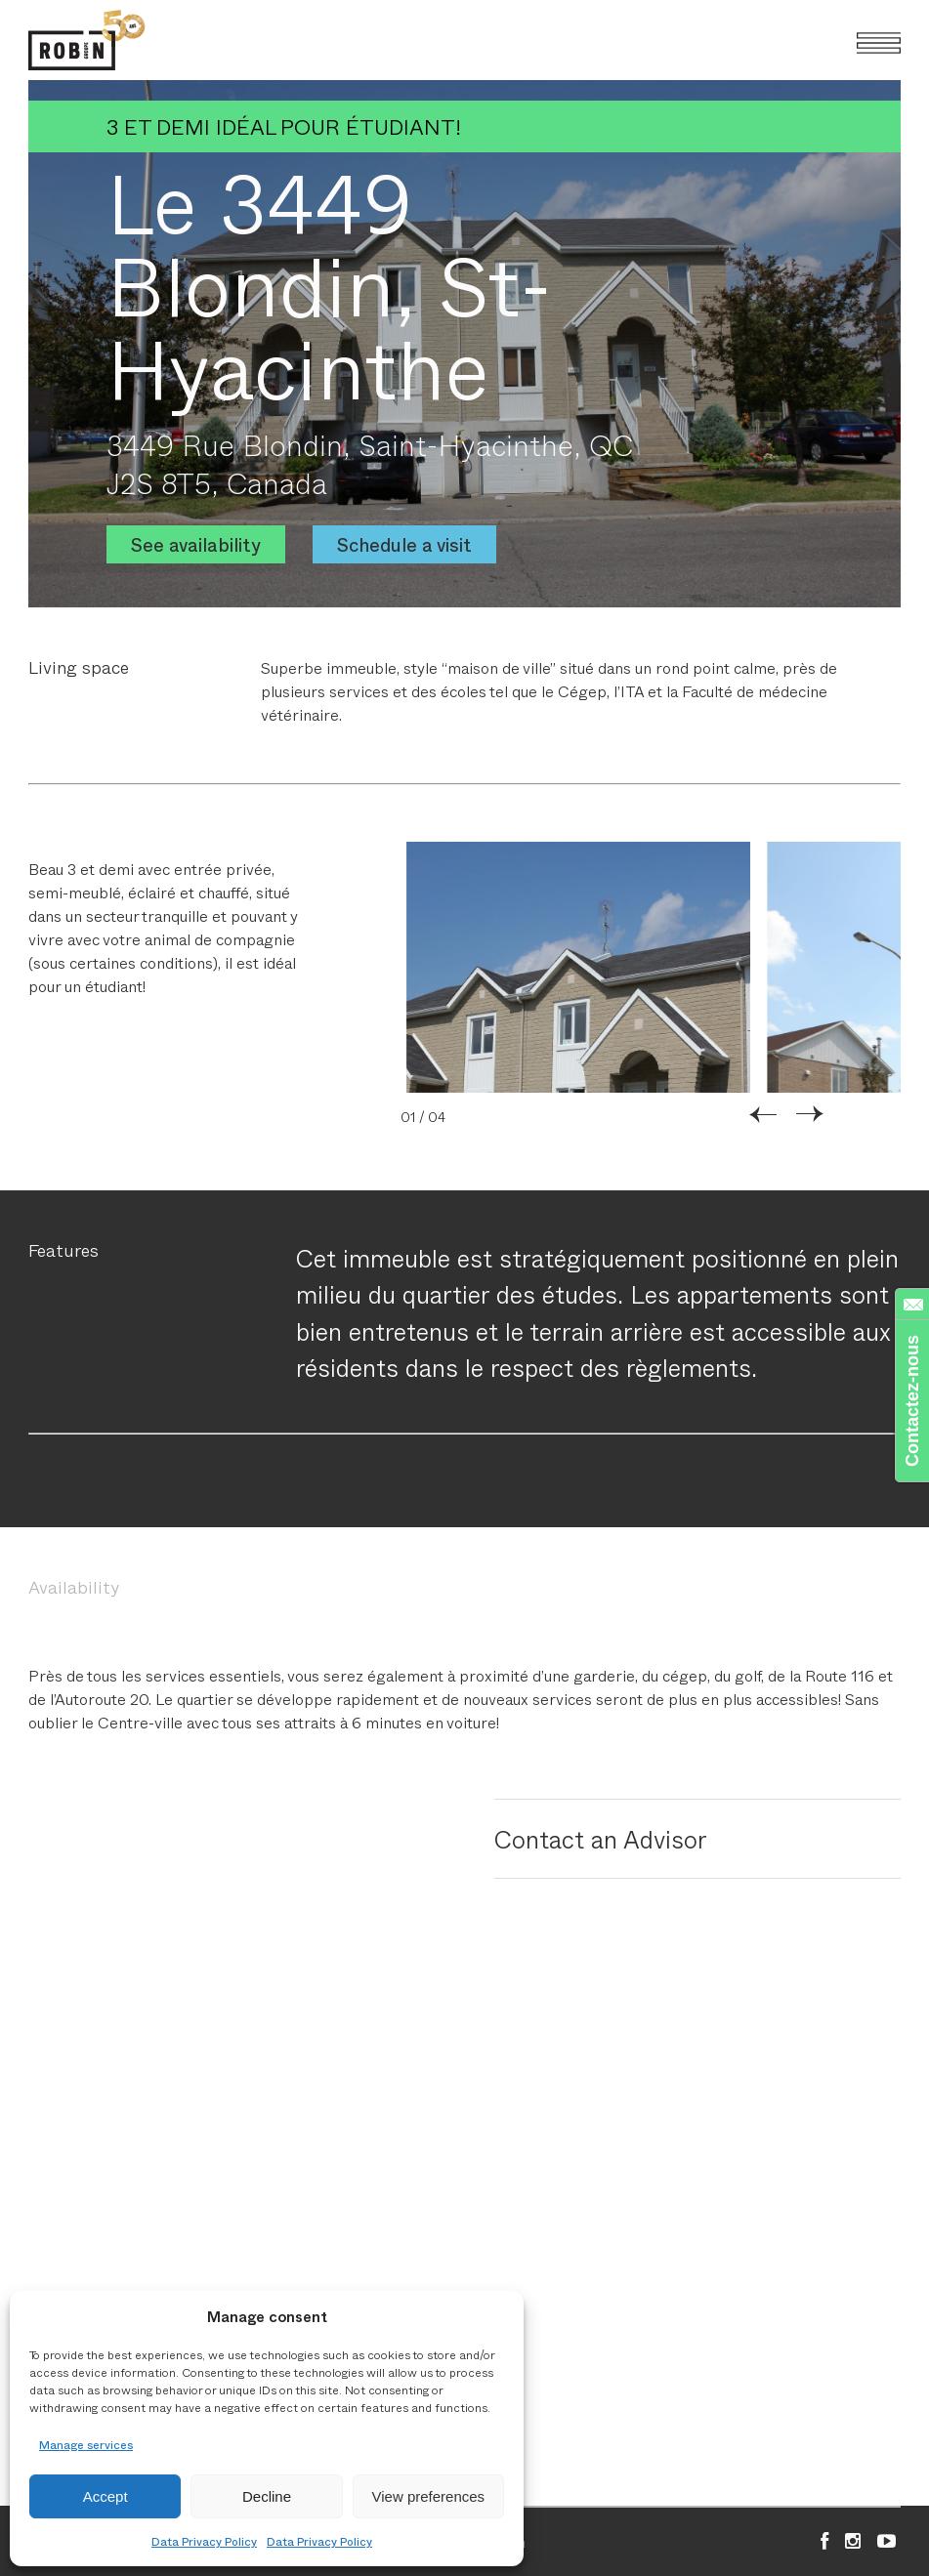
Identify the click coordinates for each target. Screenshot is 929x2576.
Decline (266, 2496)
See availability (196, 544)
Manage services (86, 2444)
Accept (105, 2496)
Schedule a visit (404, 544)
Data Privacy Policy (204, 2541)
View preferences (429, 2496)
